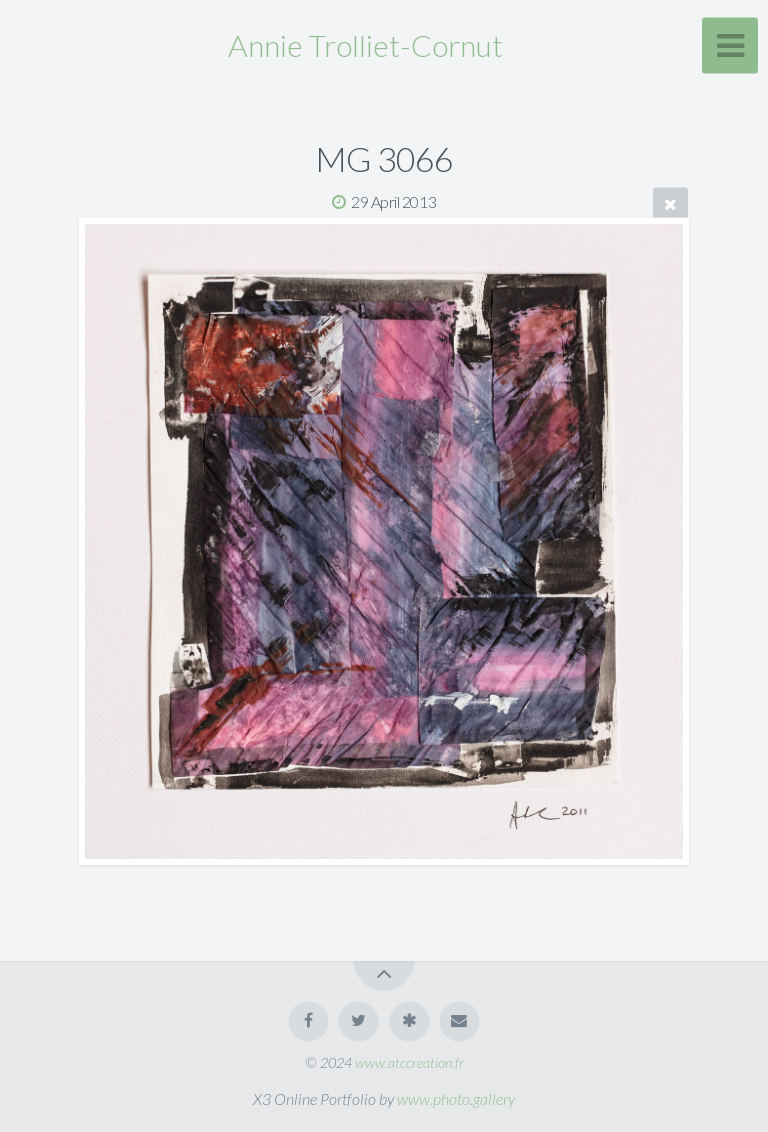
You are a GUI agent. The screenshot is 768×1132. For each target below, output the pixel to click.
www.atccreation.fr (409, 1062)
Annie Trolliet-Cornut (365, 45)
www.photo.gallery (456, 1098)
